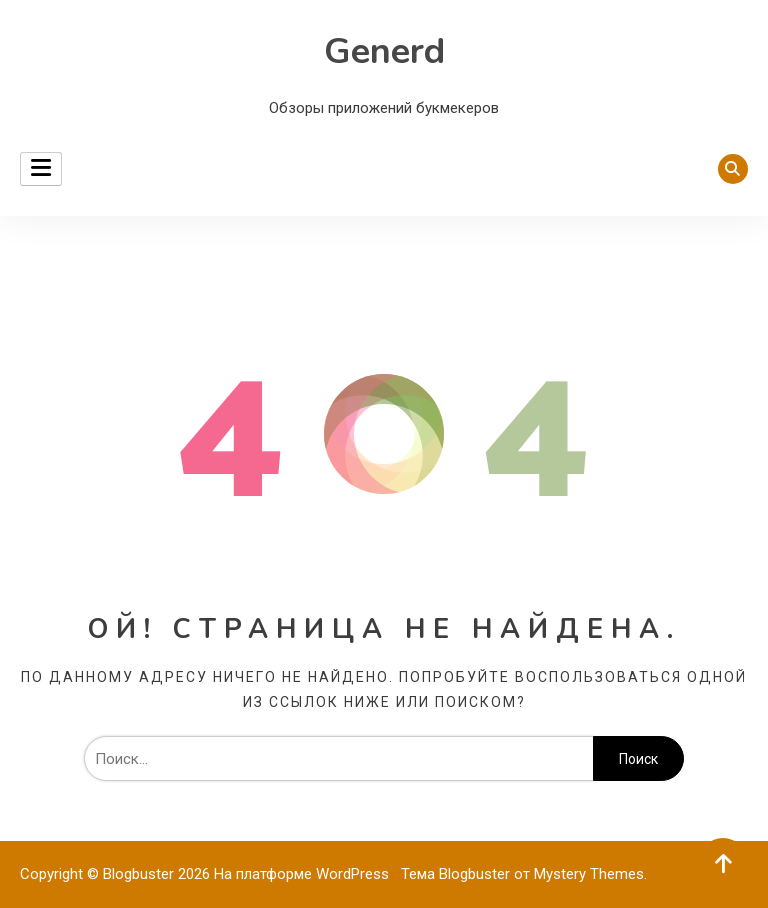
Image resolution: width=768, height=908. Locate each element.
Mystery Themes (589, 874)
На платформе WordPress (303, 874)
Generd (384, 51)
